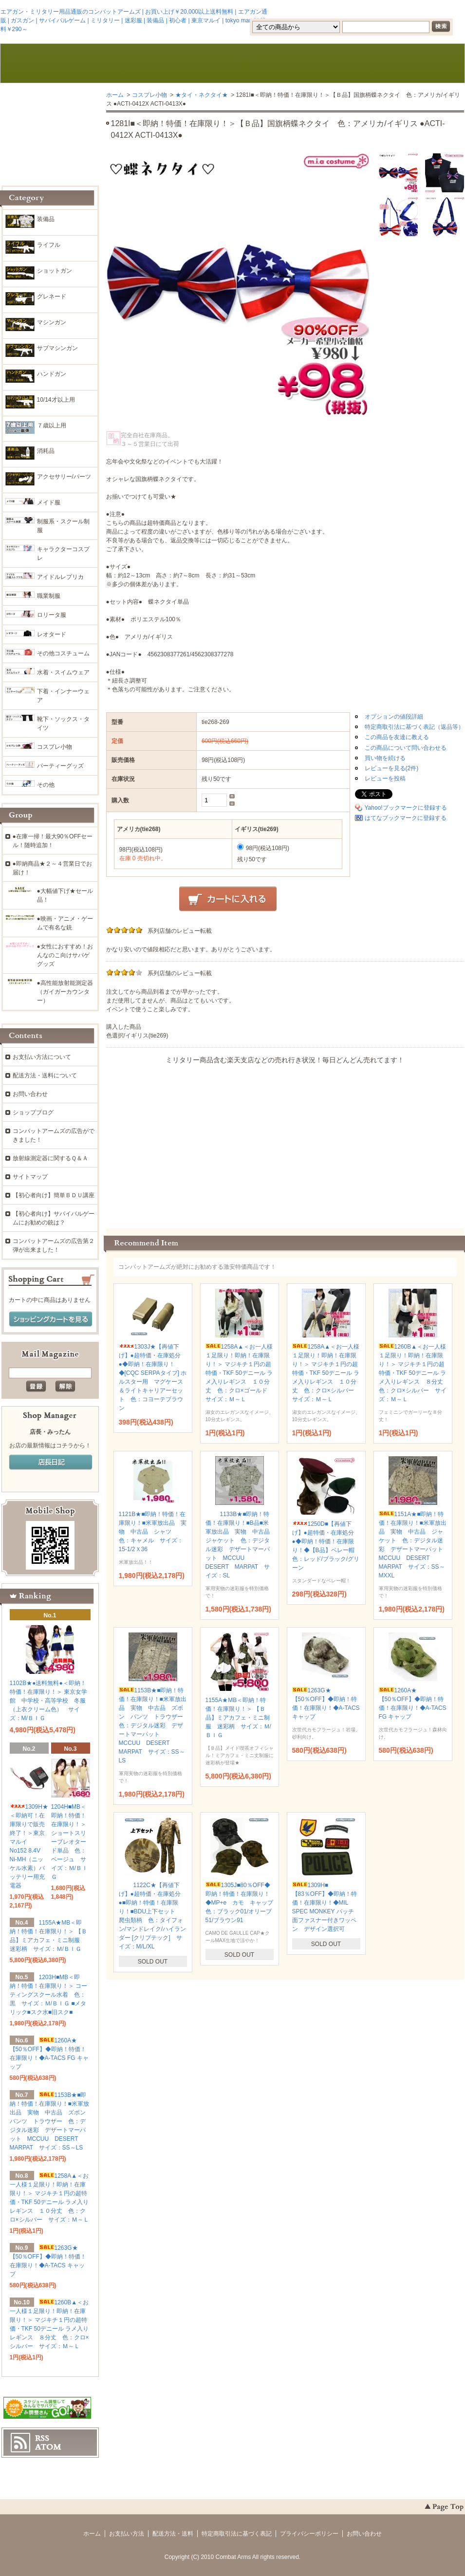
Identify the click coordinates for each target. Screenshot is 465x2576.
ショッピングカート (419, 63)
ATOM (48, 2447)
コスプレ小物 (149, 95)
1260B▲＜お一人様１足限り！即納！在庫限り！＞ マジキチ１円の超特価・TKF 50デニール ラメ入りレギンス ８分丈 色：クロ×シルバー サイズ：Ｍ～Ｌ (414, 1373)
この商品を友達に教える (397, 737)
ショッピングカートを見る (51, 1319)
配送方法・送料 (172, 2533)
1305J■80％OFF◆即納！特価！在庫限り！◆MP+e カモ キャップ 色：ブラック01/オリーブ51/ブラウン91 (242, 1903)
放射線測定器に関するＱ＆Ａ (50, 1158)
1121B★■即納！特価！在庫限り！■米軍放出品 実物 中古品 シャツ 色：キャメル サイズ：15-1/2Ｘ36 (152, 1532)
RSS (42, 2438)
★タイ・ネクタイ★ (201, 95)
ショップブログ (33, 1112)
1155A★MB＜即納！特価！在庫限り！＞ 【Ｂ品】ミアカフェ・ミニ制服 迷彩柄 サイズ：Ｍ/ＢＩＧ (238, 1718)
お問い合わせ (326, 63)
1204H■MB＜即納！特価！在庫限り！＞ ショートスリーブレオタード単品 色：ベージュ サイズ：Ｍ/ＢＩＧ (69, 1841)
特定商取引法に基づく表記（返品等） (414, 726)
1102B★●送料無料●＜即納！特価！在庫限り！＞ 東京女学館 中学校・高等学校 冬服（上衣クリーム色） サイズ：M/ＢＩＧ (48, 1701)
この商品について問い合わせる (405, 747)
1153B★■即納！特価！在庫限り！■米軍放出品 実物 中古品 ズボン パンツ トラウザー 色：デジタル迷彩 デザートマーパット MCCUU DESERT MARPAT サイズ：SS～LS (154, 1725)
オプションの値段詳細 (394, 716)
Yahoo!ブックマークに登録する (406, 807)
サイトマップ (30, 1176)
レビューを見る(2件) (392, 768)
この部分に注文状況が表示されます (285, 1143)
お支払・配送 (140, 63)
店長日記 (51, 1462)
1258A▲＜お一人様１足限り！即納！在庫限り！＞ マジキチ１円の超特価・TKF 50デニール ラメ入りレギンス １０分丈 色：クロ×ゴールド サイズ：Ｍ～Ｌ (239, 1373)
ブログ (233, 63)
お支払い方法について (42, 1057)
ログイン (382, 11)
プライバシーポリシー (309, 2533)
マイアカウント (435, 11)
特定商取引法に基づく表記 (237, 2533)
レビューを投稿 (385, 778)
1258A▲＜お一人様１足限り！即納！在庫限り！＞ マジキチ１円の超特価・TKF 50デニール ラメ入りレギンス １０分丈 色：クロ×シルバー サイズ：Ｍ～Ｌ (326, 1373)
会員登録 (339, 11)
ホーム (47, 63)
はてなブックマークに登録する (405, 818)
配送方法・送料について (45, 1075)
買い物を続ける (385, 758)
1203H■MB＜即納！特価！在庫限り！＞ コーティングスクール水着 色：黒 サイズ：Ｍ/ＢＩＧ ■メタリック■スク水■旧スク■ (48, 1995)
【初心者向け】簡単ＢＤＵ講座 (53, 1195)
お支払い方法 (126, 2533)
